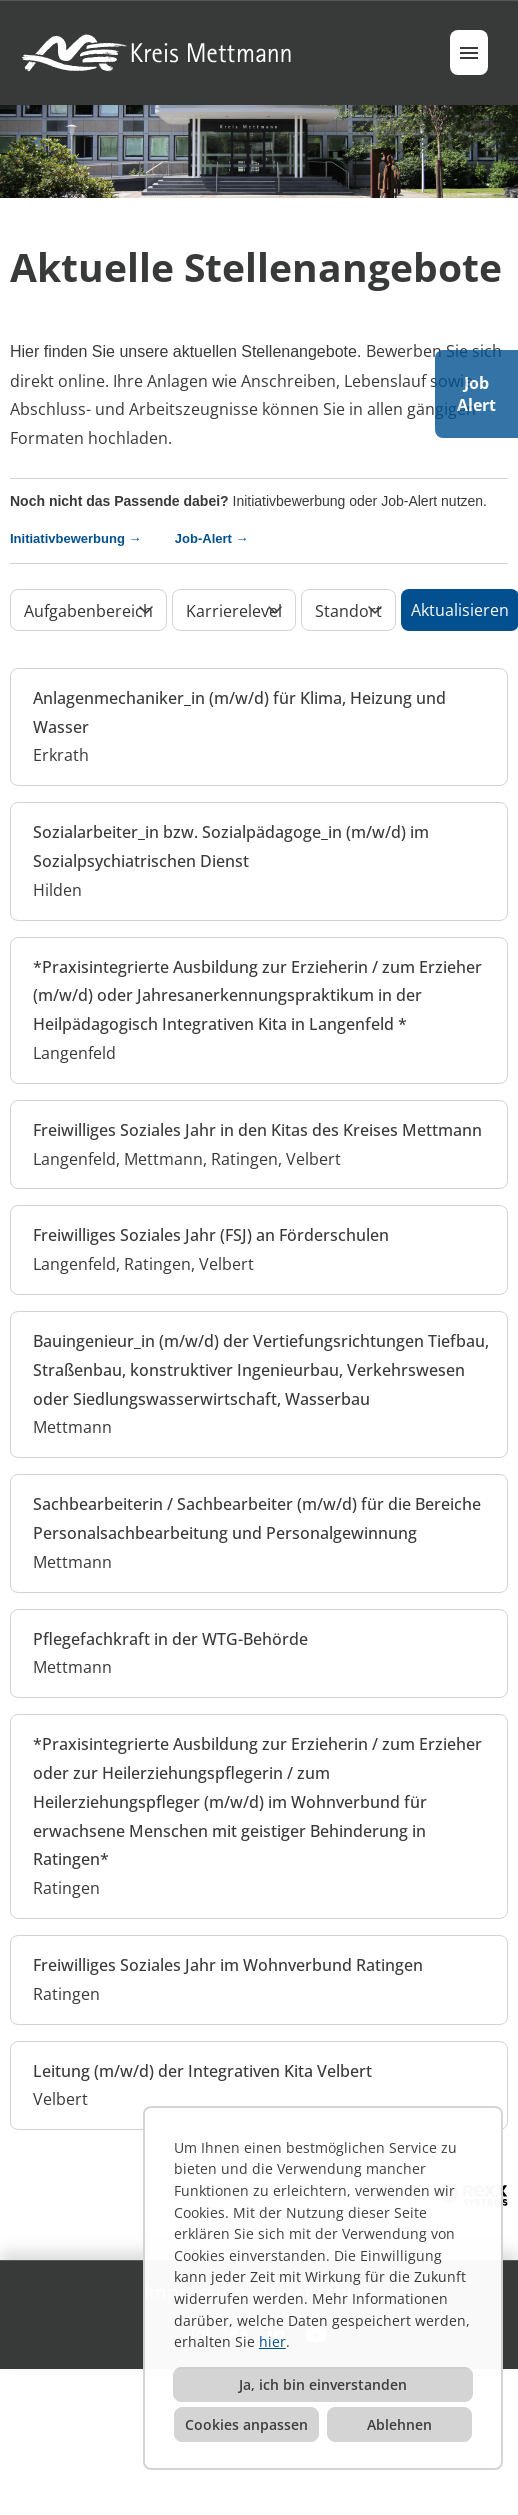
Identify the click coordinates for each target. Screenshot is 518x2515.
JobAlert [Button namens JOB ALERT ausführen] (476, 394)
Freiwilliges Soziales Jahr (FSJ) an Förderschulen (211, 1235)
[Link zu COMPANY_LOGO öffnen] (159, 52)
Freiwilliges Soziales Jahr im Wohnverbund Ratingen (228, 1965)
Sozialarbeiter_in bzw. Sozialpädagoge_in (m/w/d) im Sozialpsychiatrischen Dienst (231, 846)
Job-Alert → (212, 538)
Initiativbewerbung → (90, 538)
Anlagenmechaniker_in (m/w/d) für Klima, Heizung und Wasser (239, 712)
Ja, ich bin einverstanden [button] (323, 2384)
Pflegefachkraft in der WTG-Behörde (170, 1639)
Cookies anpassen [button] (246, 2424)
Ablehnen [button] (399, 2424)
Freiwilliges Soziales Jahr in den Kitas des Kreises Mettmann (257, 1130)
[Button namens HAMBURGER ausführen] (469, 52)
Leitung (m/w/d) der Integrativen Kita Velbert (202, 2071)
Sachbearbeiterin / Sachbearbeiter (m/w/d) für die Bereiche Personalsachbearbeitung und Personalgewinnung (257, 1518)
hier (272, 2341)
